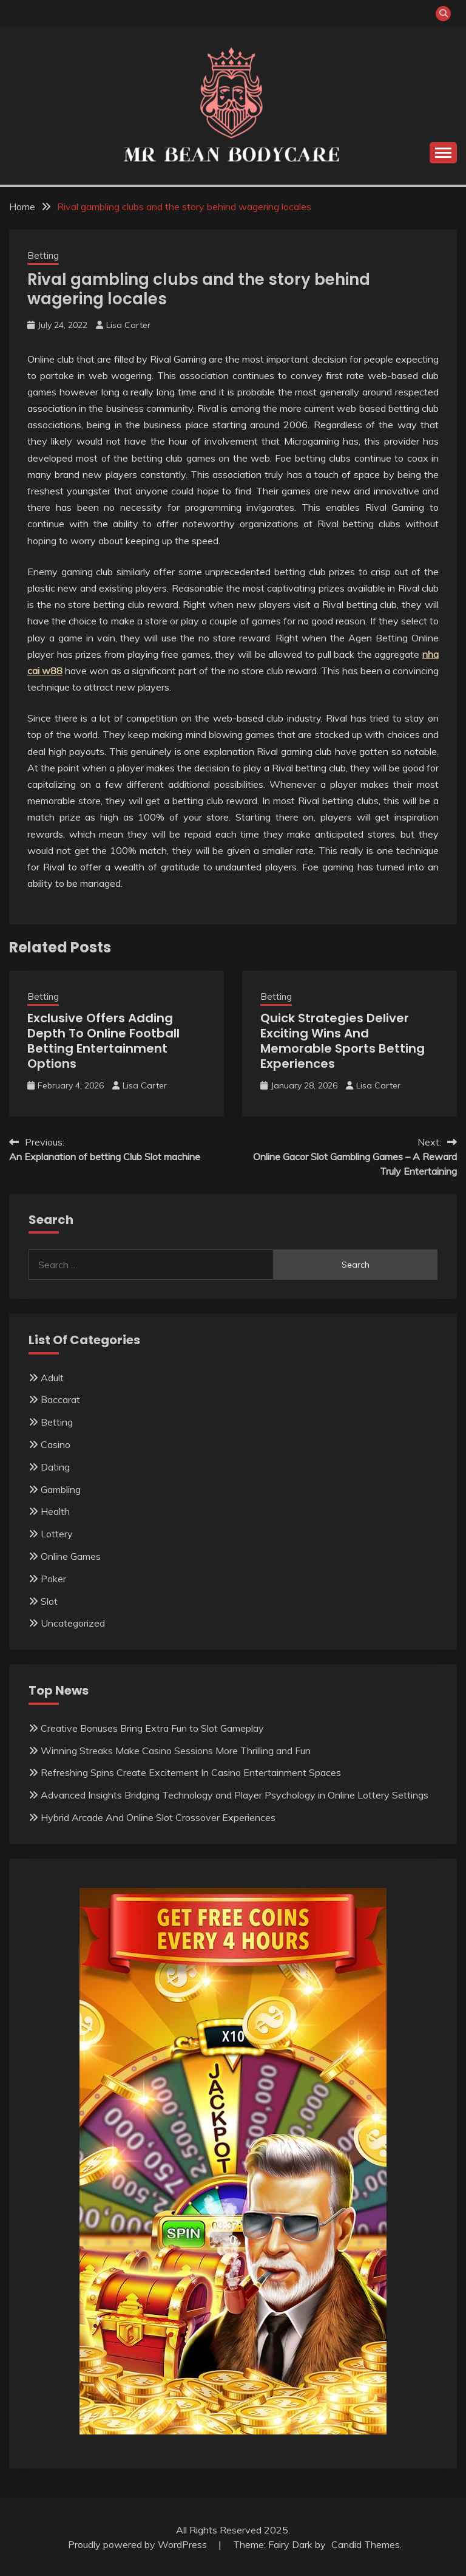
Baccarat (60, 1399)
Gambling (61, 1489)
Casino (55, 1444)
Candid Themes (365, 2544)
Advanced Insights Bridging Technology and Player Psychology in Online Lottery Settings (234, 1795)
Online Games (71, 1556)
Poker (53, 1579)
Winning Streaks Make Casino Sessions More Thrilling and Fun (176, 1750)
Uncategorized (73, 1623)
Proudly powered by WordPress (138, 2544)
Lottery (57, 1534)
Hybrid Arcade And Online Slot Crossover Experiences (158, 1817)
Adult (52, 1378)
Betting (43, 255)
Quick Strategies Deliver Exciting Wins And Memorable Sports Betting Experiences (342, 1041)
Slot (49, 1601)
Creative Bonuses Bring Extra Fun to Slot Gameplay (152, 1728)
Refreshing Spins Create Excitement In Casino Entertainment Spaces (191, 1772)
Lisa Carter (128, 324)
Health (55, 1511)
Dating (55, 1467)
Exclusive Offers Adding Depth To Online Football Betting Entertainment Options (103, 1041)
